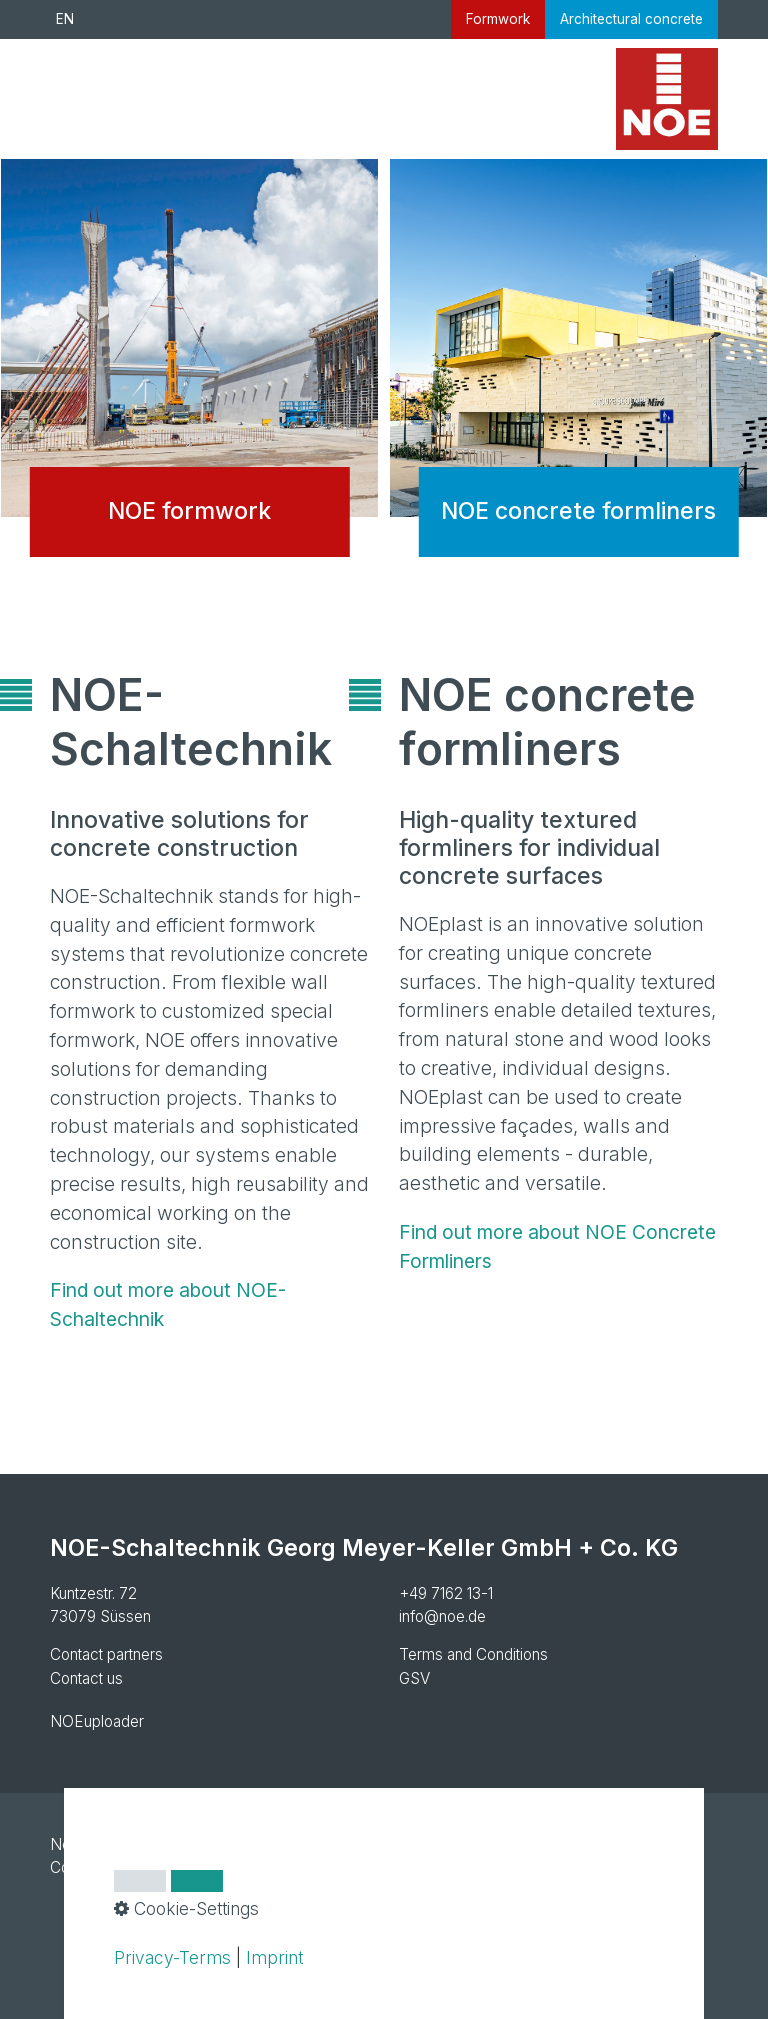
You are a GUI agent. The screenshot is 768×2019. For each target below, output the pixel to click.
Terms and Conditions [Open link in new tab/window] (473, 1654)
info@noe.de (442, 1616)
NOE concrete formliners (578, 373)
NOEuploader (97, 1721)
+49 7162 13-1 (446, 1593)
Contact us (86, 1678)
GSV (414, 1678)
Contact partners (106, 1654)
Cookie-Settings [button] (186, 1908)
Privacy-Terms (172, 1957)
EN (65, 19)
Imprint (274, 1957)
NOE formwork (189, 373)
